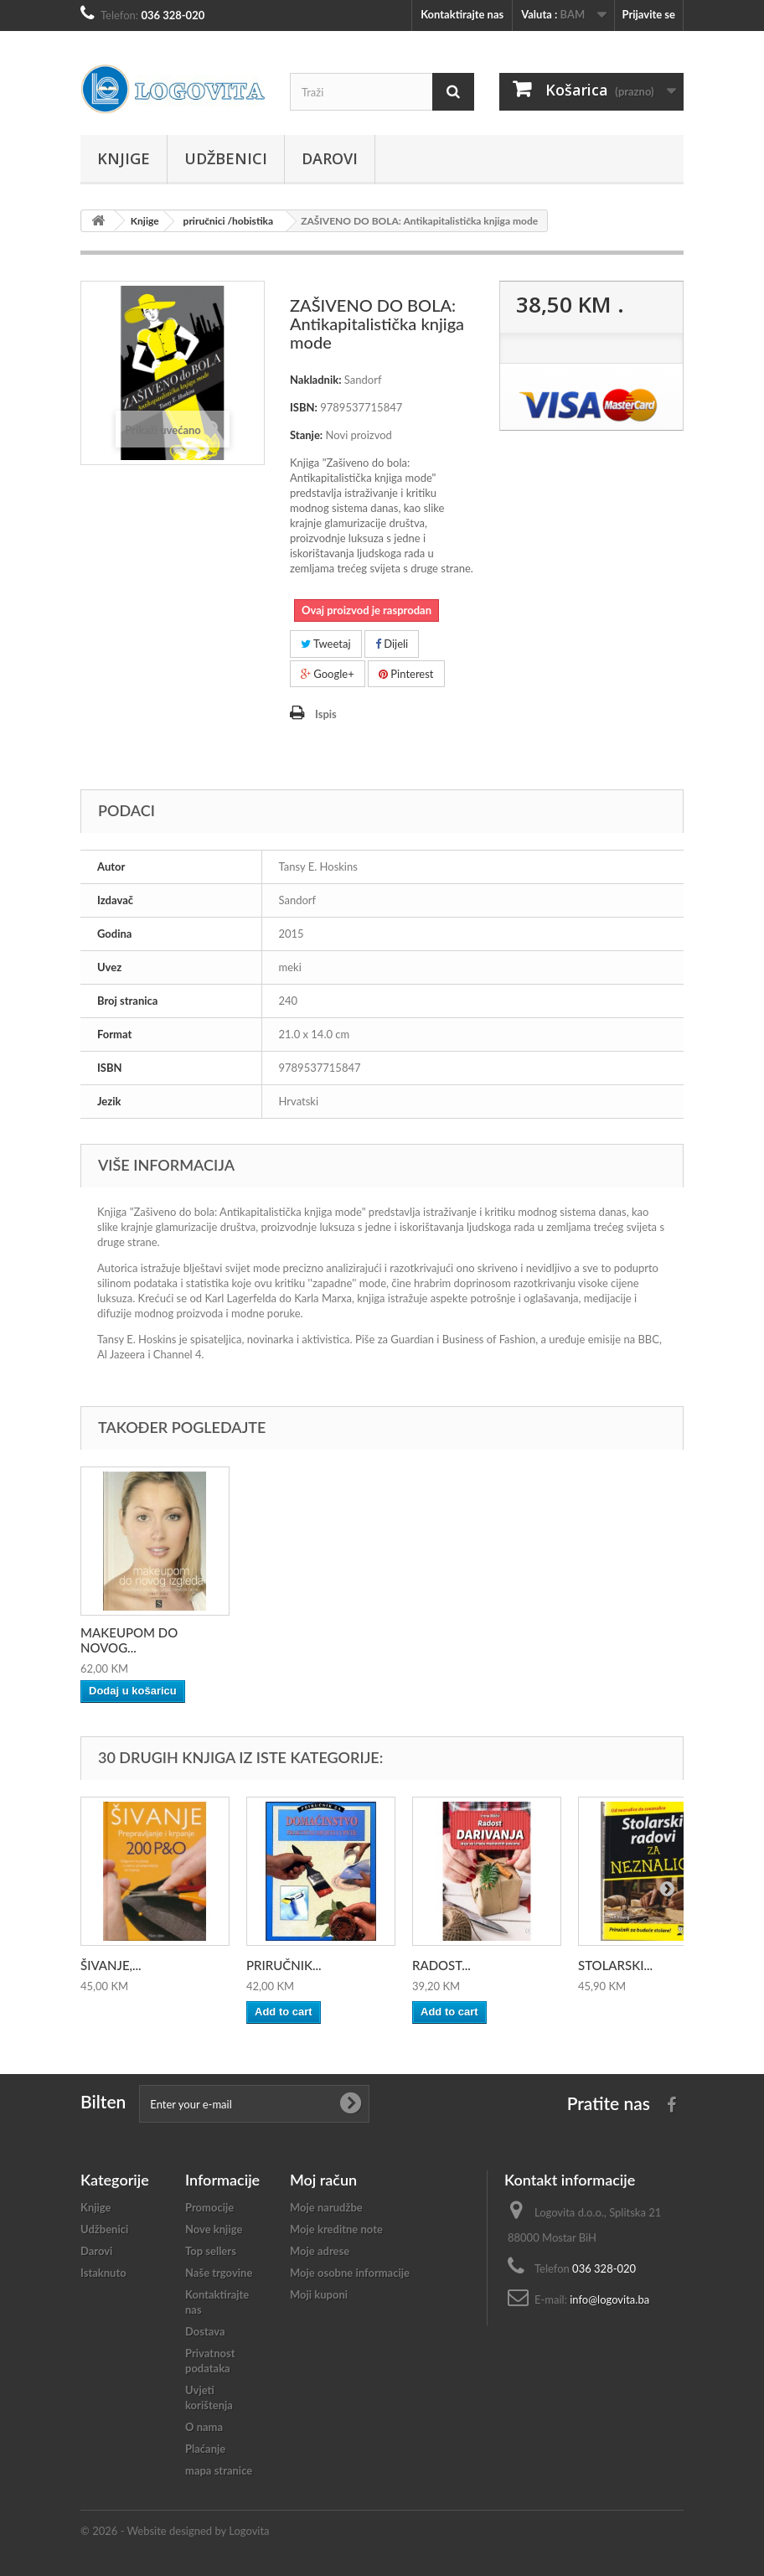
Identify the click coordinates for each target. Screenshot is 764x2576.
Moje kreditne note (336, 2229)
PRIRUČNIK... (284, 1965)
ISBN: (303, 407)
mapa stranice (218, 2470)
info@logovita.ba (609, 2299)
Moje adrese (319, 2251)
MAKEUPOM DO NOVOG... (129, 1640)
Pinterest (406, 673)
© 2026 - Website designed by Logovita (175, 2530)
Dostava (205, 2331)
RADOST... (441, 1965)
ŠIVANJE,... (111, 1965)
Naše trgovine (218, 2272)
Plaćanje (205, 2448)
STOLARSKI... (615, 1965)
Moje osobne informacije (350, 2272)
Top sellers (210, 2251)
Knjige (123, 158)
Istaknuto (103, 2272)
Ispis (326, 714)
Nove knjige (213, 2229)
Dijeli (391, 643)
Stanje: (306, 435)
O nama (204, 2427)
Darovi (330, 158)
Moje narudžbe (326, 2207)
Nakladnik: (316, 379)
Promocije (209, 2207)
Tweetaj (326, 643)
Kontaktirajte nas (462, 14)
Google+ (327, 673)
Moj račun (323, 2179)
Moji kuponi (319, 2294)
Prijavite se (648, 14)
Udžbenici (225, 158)
